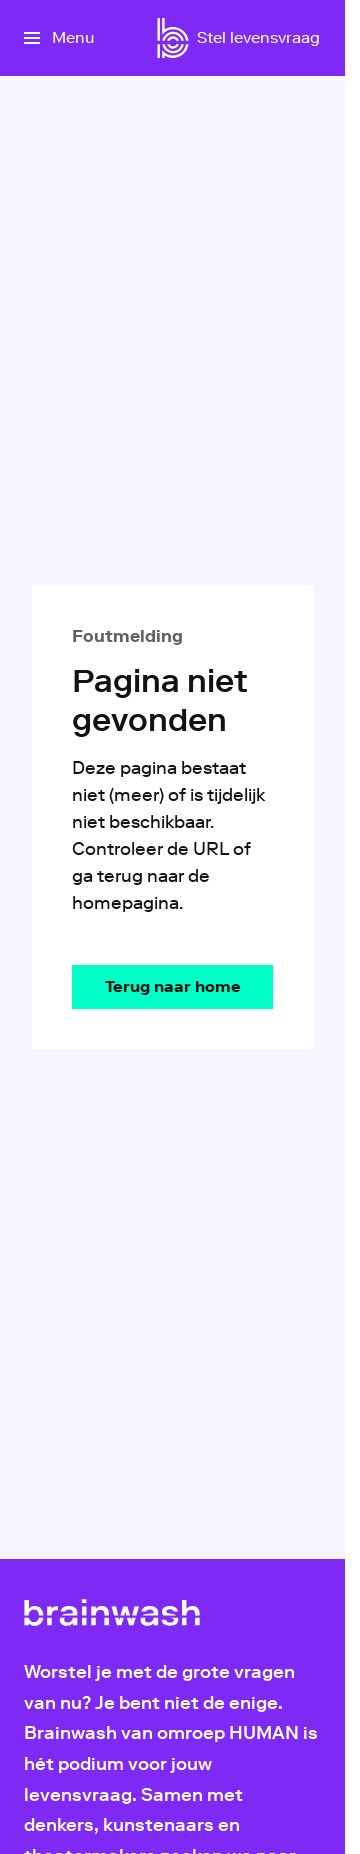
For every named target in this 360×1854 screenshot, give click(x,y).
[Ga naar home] (173, 38)
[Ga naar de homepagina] (172, 987)
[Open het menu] (59, 38)
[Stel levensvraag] (258, 38)
